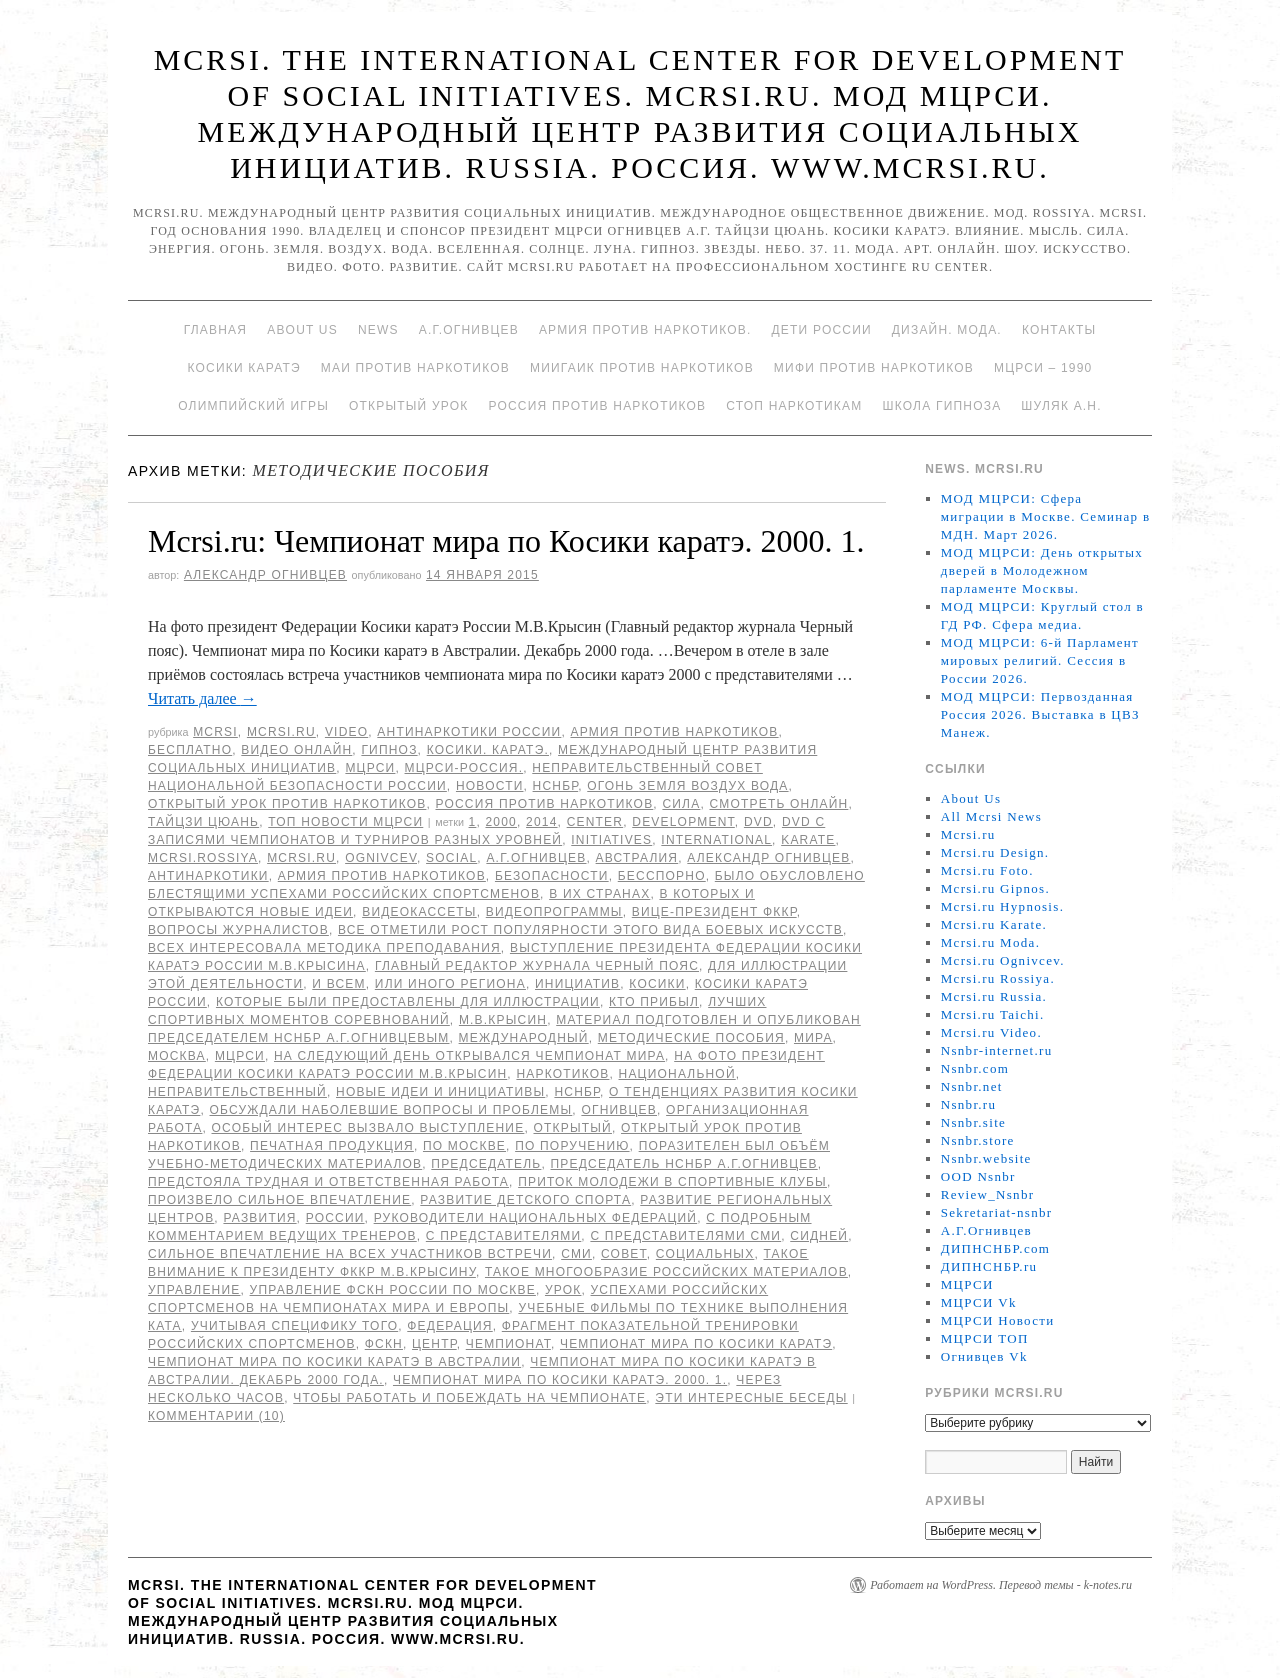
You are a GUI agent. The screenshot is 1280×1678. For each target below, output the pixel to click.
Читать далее (202, 698)
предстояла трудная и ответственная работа (328, 1182)
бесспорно (662, 876)
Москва (177, 1056)
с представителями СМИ (685, 1236)
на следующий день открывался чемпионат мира (469, 1056)
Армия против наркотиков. (645, 330)
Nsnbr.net (972, 1086)
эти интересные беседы (751, 1398)
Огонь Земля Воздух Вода (687, 786)
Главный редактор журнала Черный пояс (537, 966)
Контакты (1059, 330)
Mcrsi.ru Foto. (987, 870)
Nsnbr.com (975, 1068)
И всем (338, 984)
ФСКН (384, 1344)
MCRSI (215, 732)
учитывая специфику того (294, 1326)
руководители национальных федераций (536, 1218)
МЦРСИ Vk (979, 1302)
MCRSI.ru (301, 858)
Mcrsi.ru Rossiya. (998, 978)
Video (346, 732)
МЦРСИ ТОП (985, 1338)
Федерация (449, 1326)
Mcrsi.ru (281, 732)
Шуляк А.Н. (1061, 406)
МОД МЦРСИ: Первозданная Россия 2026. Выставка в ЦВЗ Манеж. (1040, 714)
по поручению (572, 1146)
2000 (501, 822)
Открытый (572, 1128)
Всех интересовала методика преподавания (324, 948)
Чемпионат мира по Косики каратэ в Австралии (334, 1362)
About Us (302, 330)
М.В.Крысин (503, 1020)
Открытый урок (408, 406)
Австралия (637, 858)
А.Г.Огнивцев (469, 330)
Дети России (822, 330)
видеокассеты (419, 912)
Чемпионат (508, 1344)
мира (813, 1038)
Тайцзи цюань (203, 822)
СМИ (576, 1254)
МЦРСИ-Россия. (464, 768)
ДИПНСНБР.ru (989, 1266)
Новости (490, 786)
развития (259, 1218)
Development (683, 822)
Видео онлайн (296, 750)
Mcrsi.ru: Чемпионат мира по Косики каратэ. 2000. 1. (506, 541)
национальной (677, 1074)
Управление (194, 1290)
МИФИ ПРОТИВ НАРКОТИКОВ (874, 368)
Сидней (819, 1236)
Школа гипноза (941, 406)
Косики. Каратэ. (488, 750)
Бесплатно (190, 750)
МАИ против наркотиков (415, 368)
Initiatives (611, 840)
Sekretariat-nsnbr (997, 1212)
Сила (681, 804)
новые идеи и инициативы (440, 1092)
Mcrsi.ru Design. (995, 852)
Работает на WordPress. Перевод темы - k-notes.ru (1001, 1585)
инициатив (577, 984)
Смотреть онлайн (778, 804)
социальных (705, 1254)
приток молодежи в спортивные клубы (672, 1182)
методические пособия (691, 1038)
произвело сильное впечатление (279, 1200)
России (335, 1218)
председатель (486, 1164)
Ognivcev (381, 858)
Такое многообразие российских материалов (666, 1272)
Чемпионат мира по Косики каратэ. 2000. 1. (560, 1380)
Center (595, 822)
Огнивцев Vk (984, 1356)
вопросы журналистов (238, 930)
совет (624, 1254)
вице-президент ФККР (714, 912)
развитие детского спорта (525, 1200)
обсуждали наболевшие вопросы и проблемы (391, 1110)
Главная (215, 330)
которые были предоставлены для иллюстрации (408, 1002)
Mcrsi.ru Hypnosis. (1002, 906)
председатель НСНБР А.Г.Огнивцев (684, 1164)
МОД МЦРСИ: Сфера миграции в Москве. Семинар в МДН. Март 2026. (1046, 516)
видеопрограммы (554, 912)
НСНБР (556, 786)
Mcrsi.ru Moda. (990, 942)
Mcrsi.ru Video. (991, 1032)
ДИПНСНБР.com (995, 1248)
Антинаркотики (208, 876)
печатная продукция (332, 1146)
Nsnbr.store (978, 1140)
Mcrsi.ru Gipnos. (995, 888)
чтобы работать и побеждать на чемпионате (469, 1398)
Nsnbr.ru (969, 1104)
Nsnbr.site (973, 1122)
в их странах (599, 894)
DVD (758, 822)
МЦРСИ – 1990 (1043, 368)
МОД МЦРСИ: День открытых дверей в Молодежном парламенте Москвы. (1042, 570)
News (378, 330)
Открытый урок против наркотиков (287, 804)
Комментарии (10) (216, 1416)
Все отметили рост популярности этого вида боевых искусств (590, 930)
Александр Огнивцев (265, 575)
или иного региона (450, 984)
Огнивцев (619, 1110)
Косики (657, 984)
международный (524, 1038)
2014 (542, 822)
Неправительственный (237, 1092)
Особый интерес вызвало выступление (368, 1128)
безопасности (552, 876)
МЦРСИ (370, 768)
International (716, 840)
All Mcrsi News (991, 816)
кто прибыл (654, 1002)
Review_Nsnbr (988, 1194)
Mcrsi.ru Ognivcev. (1003, 960)
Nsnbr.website (986, 1158)
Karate (808, 840)
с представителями (504, 1236)
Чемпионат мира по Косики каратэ (696, 1344)
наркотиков (562, 1074)
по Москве (464, 1146)
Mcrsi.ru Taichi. (993, 1014)
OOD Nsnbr (978, 1176)
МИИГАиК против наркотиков (642, 368)
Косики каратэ (244, 368)
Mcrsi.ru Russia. (994, 996)
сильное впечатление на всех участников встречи (350, 1254)
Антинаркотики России (469, 732)
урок (563, 1290)
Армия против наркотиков (674, 732)
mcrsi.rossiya (203, 858)
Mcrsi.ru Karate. (994, 924)
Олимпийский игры (253, 406)
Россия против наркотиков (597, 406)
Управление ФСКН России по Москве (393, 1290)
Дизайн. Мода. (947, 330)
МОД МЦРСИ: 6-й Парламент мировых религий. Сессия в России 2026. (1040, 660)
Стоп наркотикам (794, 406)
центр (434, 1344)
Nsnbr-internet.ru (997, 1050)
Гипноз (389, 750)
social (451, 858)
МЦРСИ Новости (998, 1320)
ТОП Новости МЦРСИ (345, 822)
